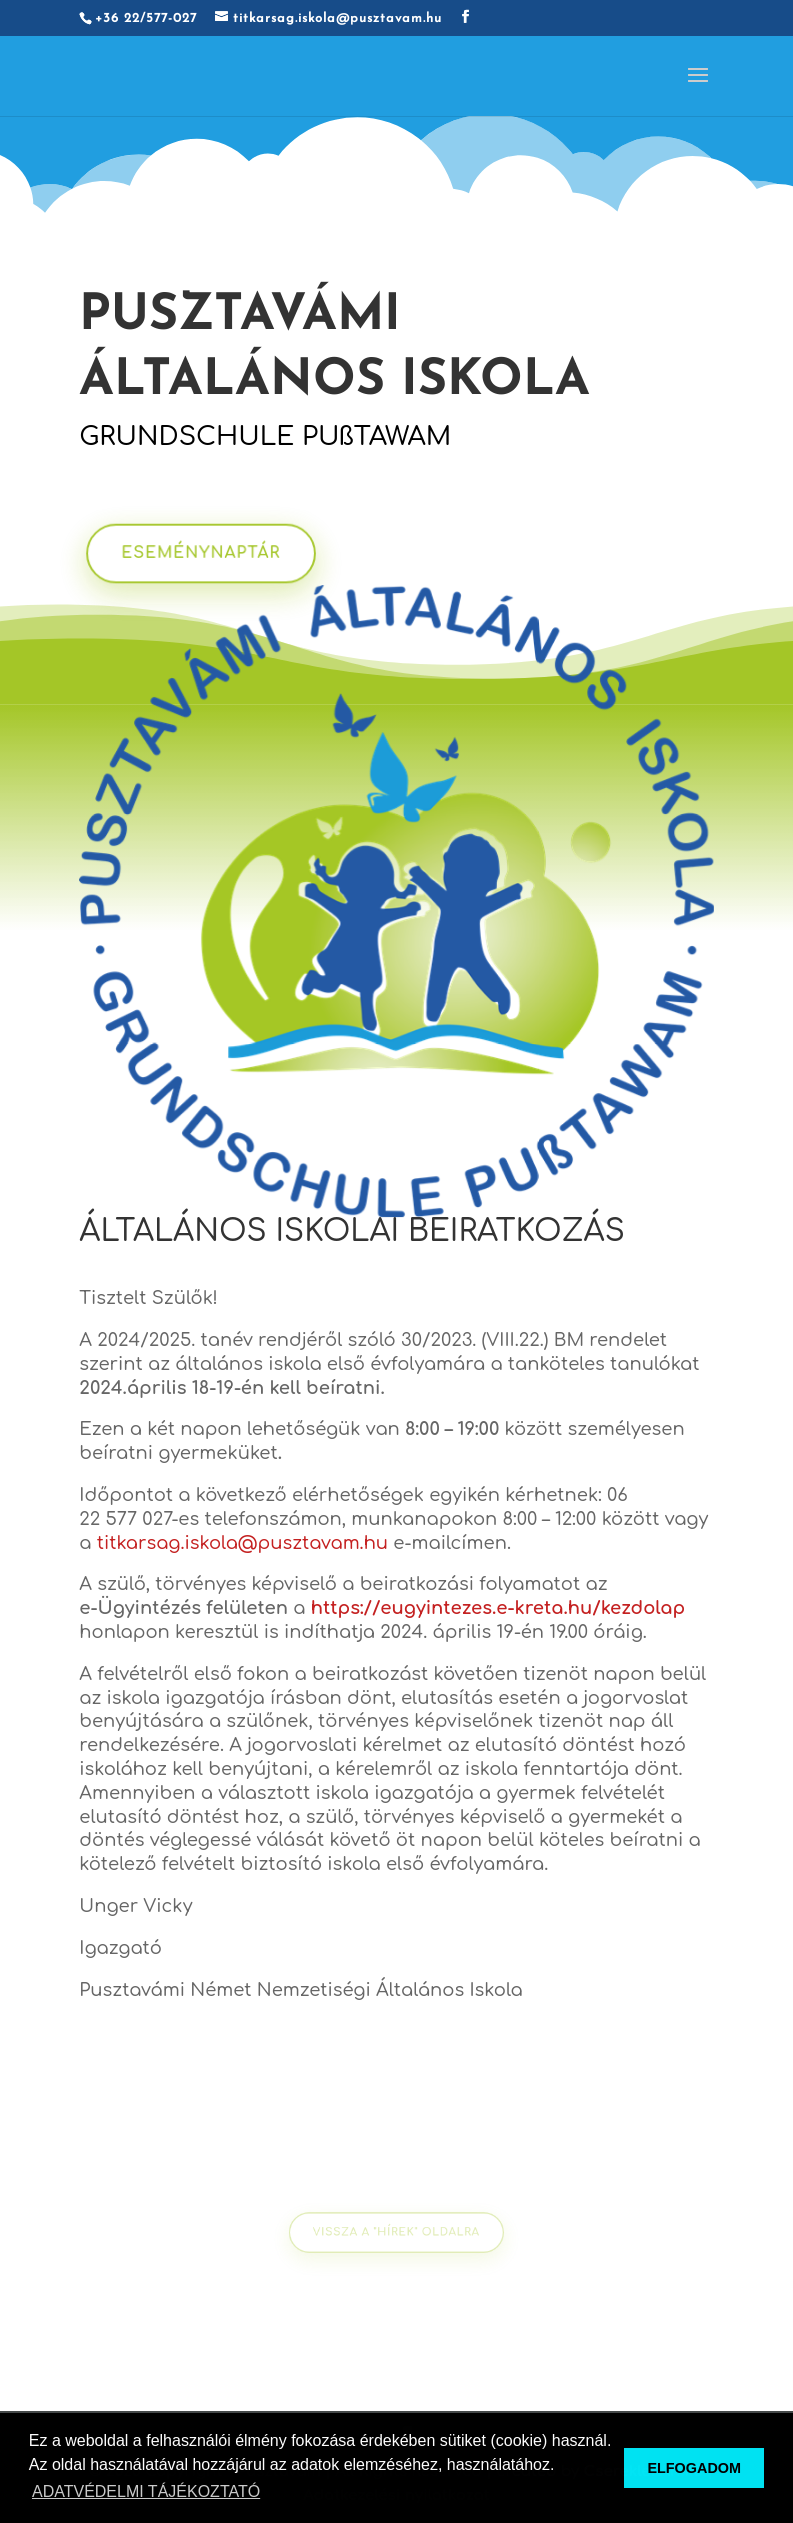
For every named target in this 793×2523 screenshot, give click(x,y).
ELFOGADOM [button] (694, 2468)
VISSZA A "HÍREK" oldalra (397, 2232)
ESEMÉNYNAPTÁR (213, 553)
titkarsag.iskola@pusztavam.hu (242, 1543)
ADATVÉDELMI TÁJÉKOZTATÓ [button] (146, 2491)
